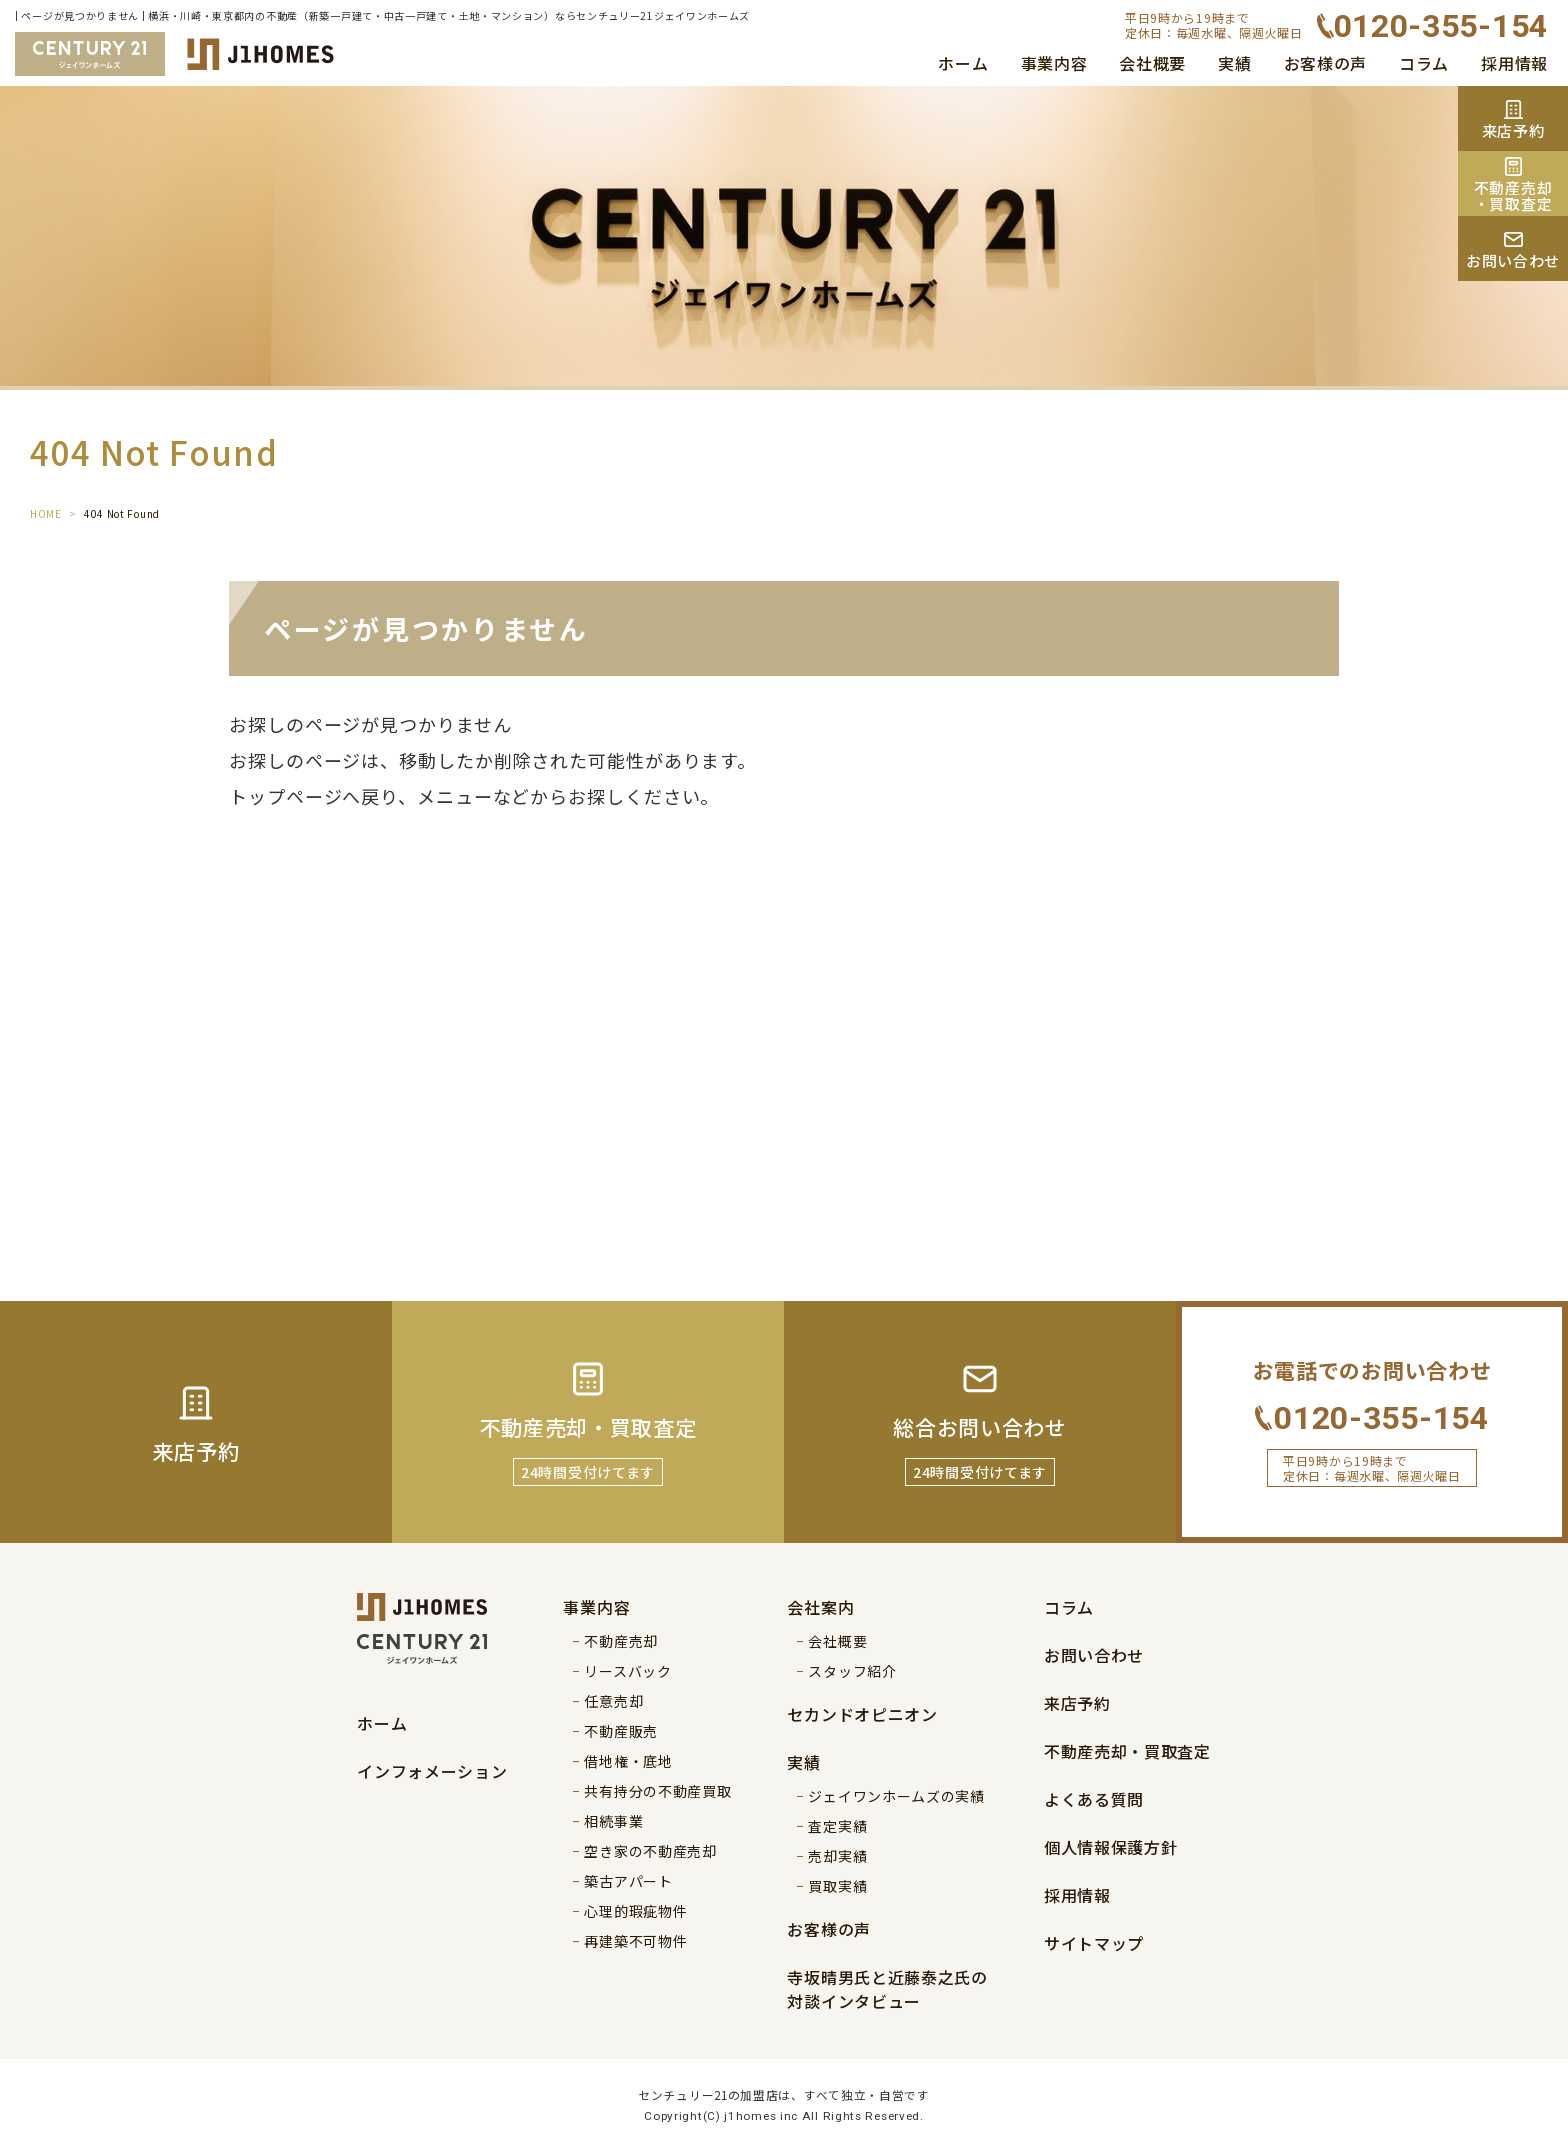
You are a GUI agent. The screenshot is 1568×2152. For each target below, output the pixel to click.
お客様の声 (1326, 63)
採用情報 (1514, 63)
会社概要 (1152, 63)
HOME (46, 513)
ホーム (963, 63)
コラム (1424, 63)
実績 (1234, 63)
